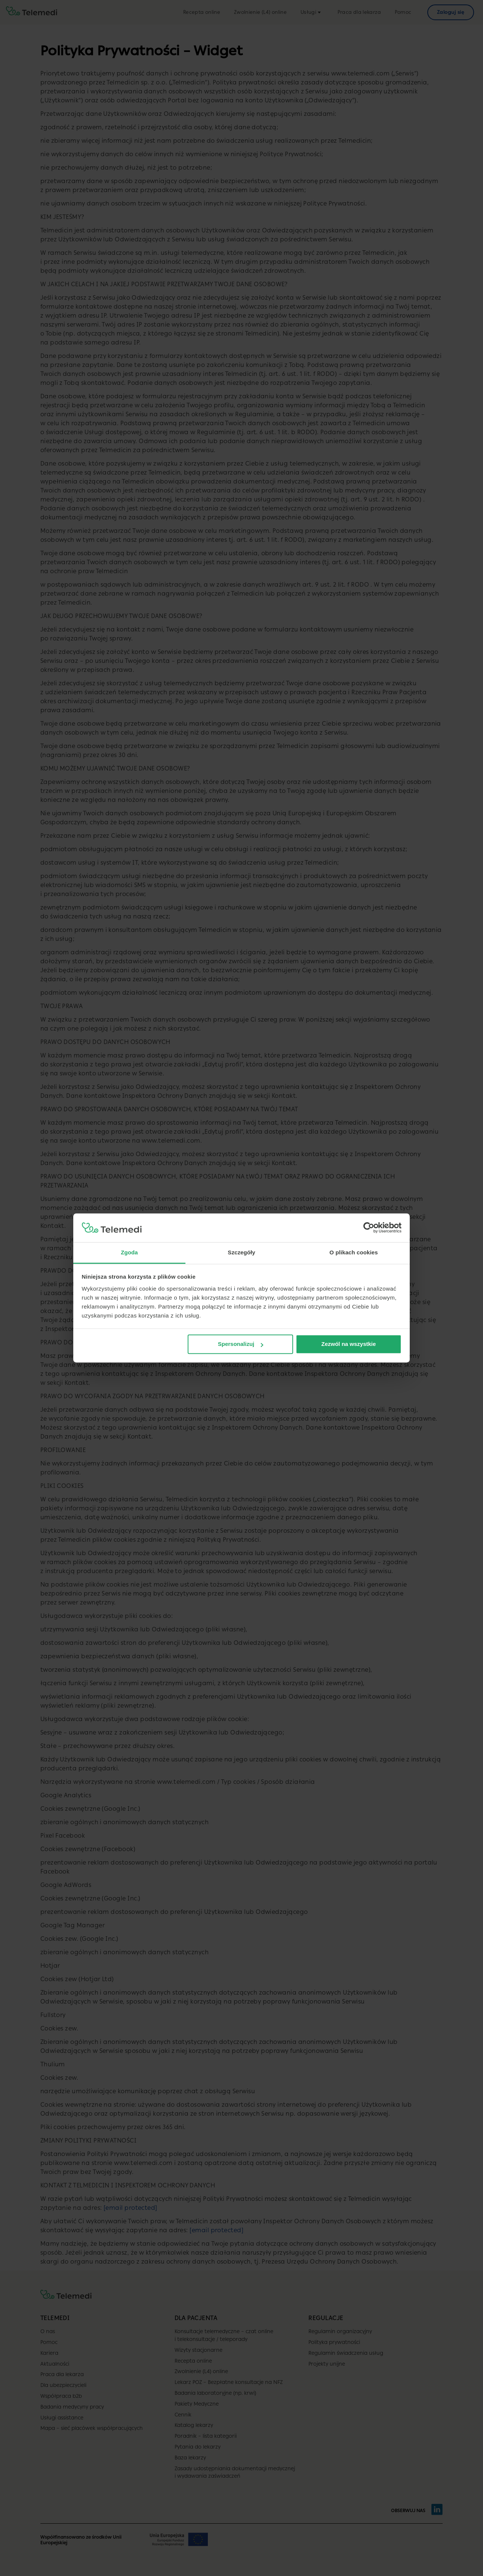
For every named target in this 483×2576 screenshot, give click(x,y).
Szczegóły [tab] (241, 1252)
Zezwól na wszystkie (348, 1344)
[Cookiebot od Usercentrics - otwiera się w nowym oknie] (369, 1227)
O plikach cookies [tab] (353, 1252)
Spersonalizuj (241, 1344)
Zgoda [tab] (129, 1252)
